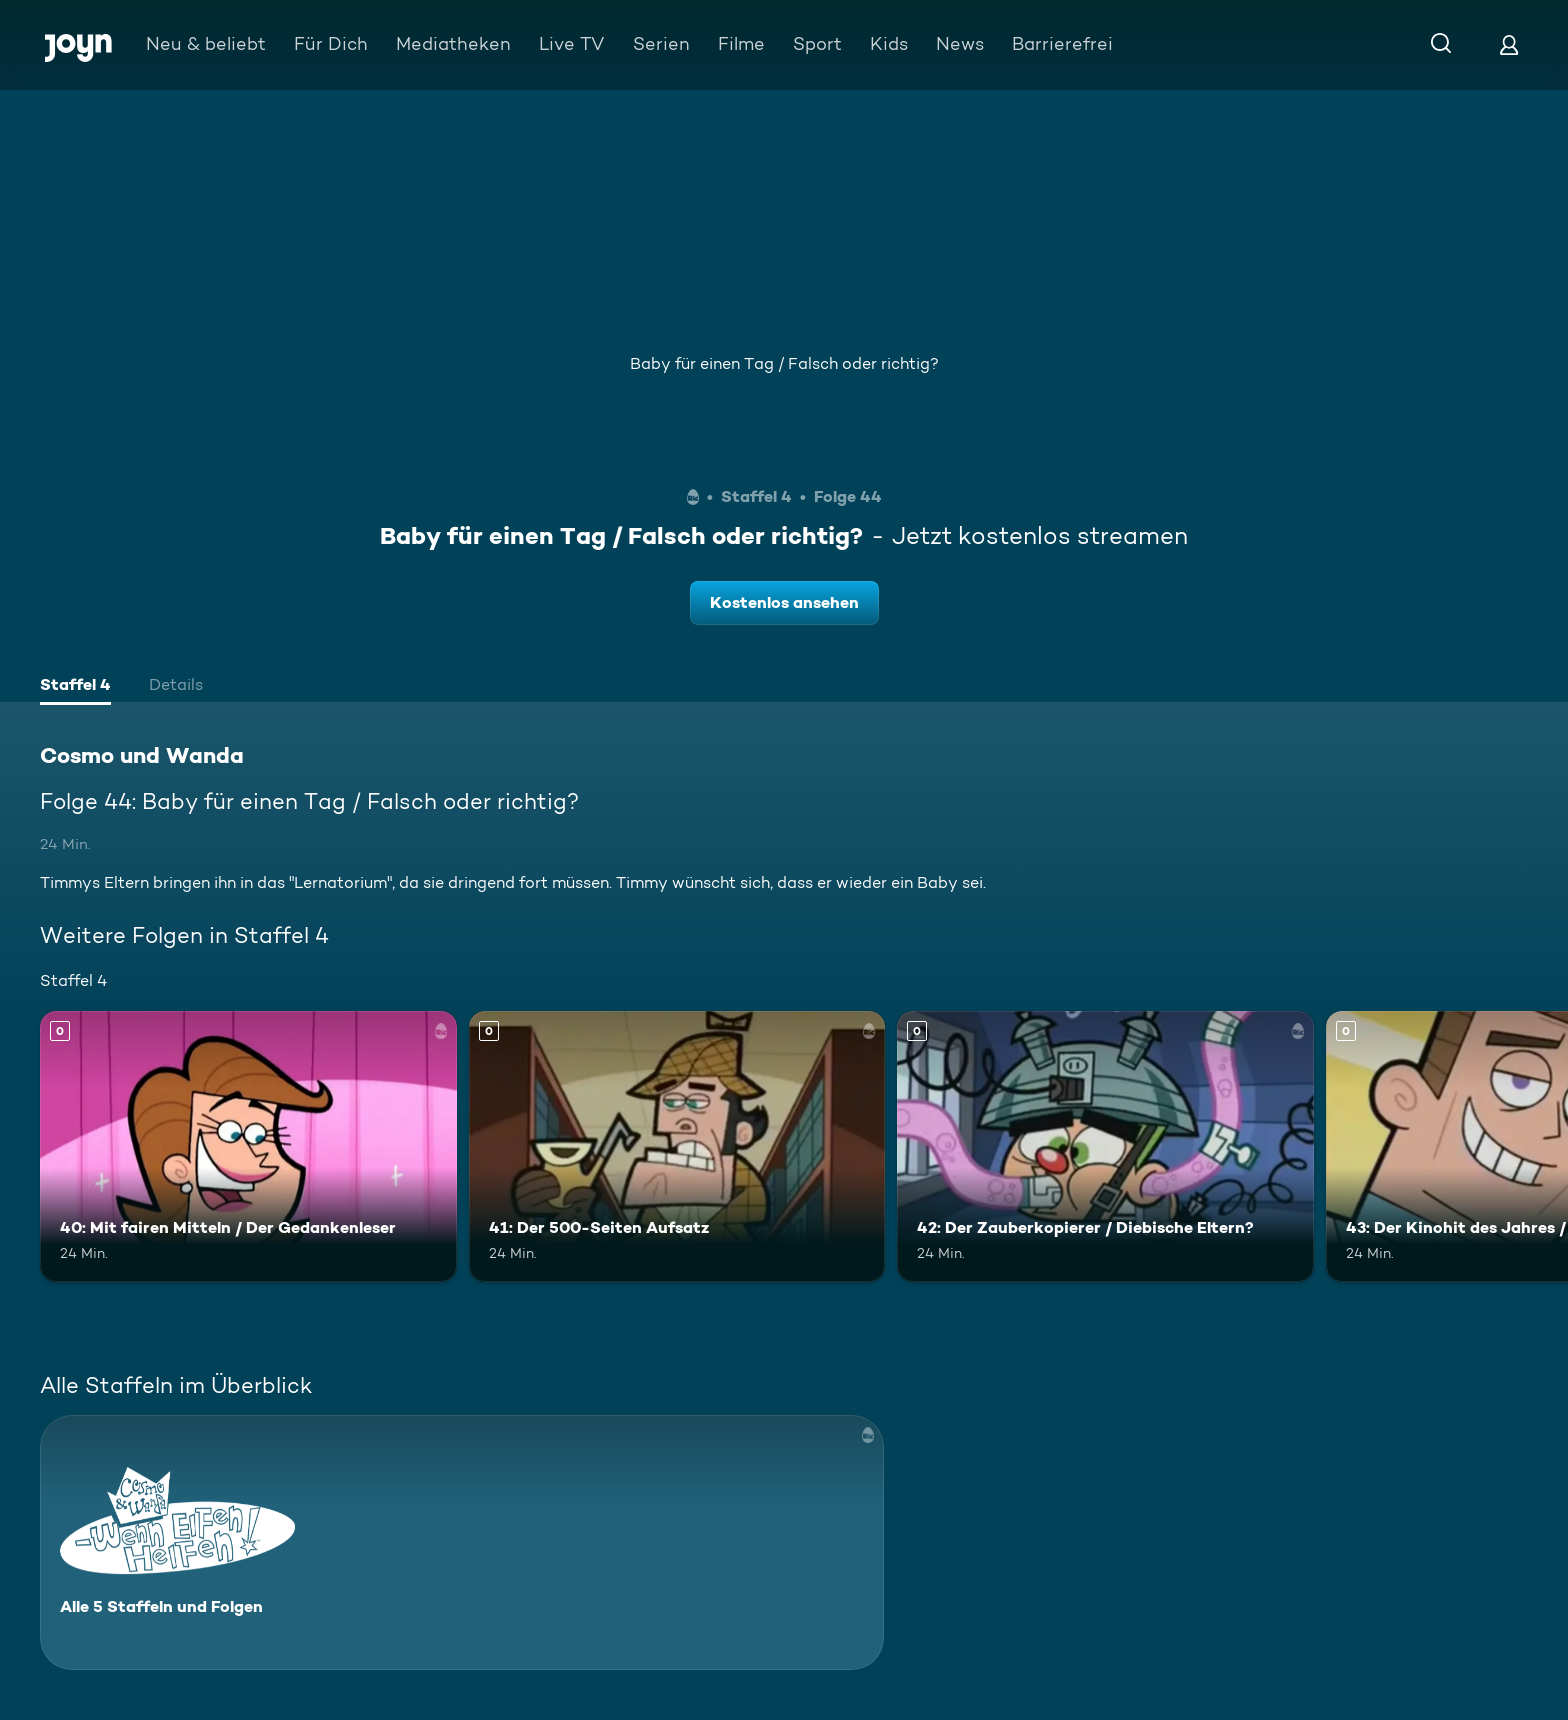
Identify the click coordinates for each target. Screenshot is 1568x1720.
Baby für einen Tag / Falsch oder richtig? (784, 363)
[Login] (1509, 44)
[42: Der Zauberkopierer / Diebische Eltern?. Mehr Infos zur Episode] (1105, 1146)
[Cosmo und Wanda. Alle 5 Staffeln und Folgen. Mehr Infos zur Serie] (462, 1542)
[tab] (75, 687)
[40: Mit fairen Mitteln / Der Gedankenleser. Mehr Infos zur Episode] (248, 1146)
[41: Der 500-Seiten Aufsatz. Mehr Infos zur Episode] (677, 1146)
